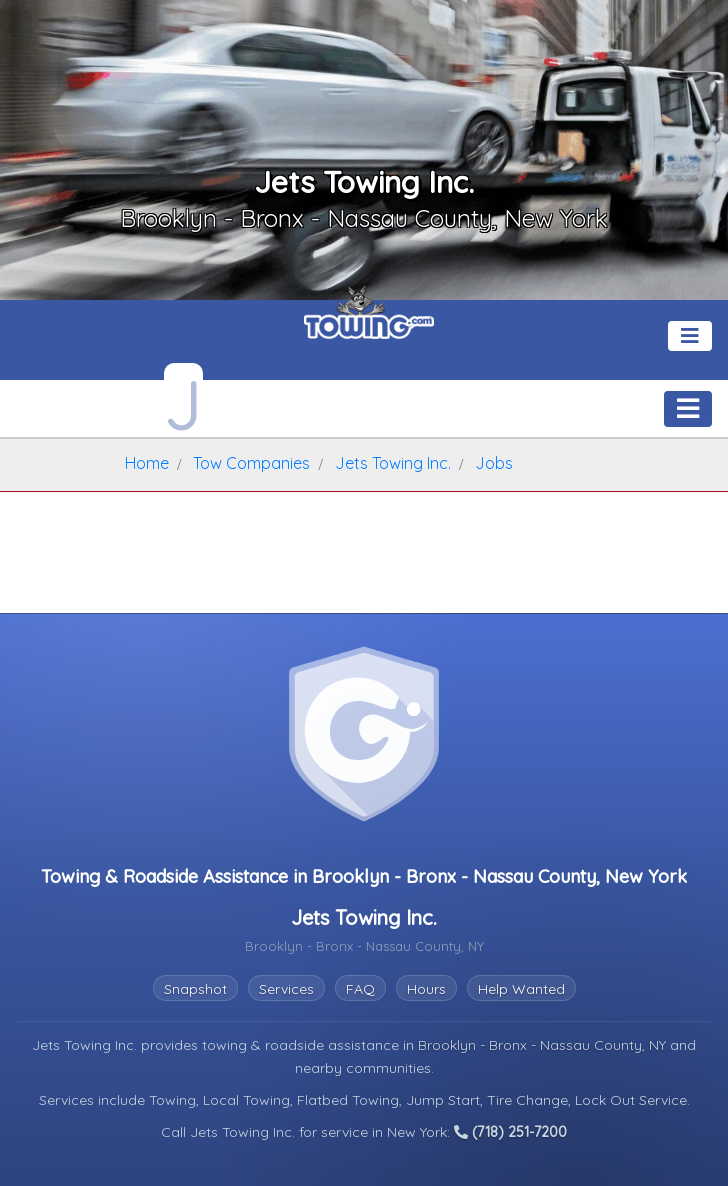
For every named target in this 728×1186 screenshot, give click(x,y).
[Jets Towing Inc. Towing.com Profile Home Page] (183, 399)
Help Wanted (521, 989)
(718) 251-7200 (510, 1132)
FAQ (360, 989)
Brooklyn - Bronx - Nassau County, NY (544, 1045)
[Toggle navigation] (690, 336)
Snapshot (195, 989)
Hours (426, 989)
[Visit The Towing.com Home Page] (369, 320)
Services (286, 989)
